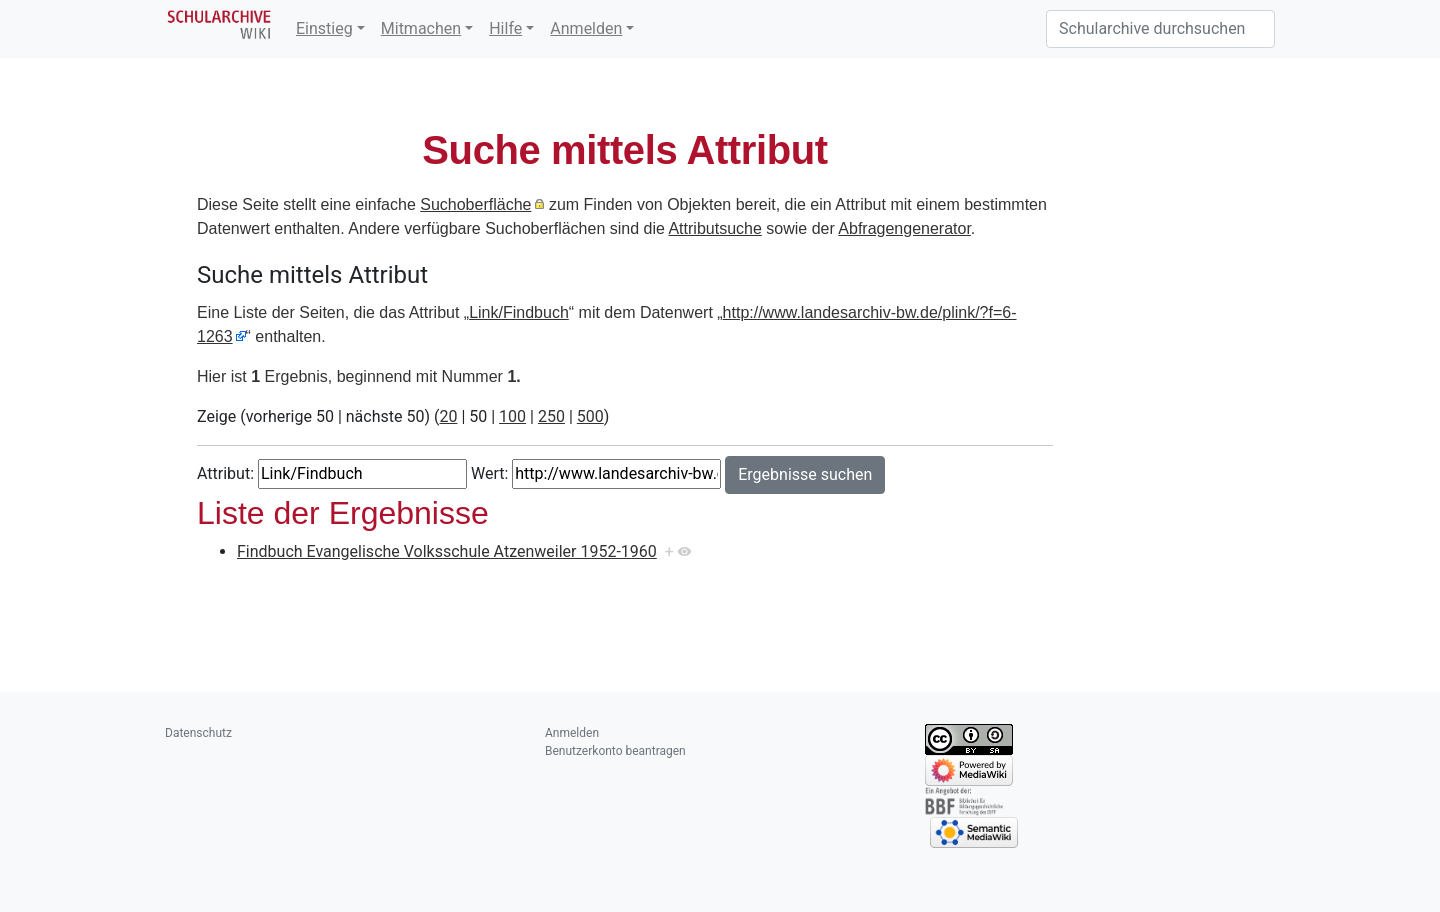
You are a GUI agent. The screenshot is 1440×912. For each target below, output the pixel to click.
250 (551, 416)
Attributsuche (714, 228)
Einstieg (324, 28)
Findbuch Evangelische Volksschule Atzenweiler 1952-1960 (447, 551)
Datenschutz (198, 733)
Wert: (489, 473)
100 (512, 416)
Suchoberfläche (475, 204)
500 (590, 416)
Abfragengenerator (904, 228)
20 (448, 416)
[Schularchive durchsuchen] (1160, 29)
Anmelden (586, 28)
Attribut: (225, 473)
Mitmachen (421, 28)
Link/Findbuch (519, 312)
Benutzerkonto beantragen (615, 751)
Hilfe (505, 28)
